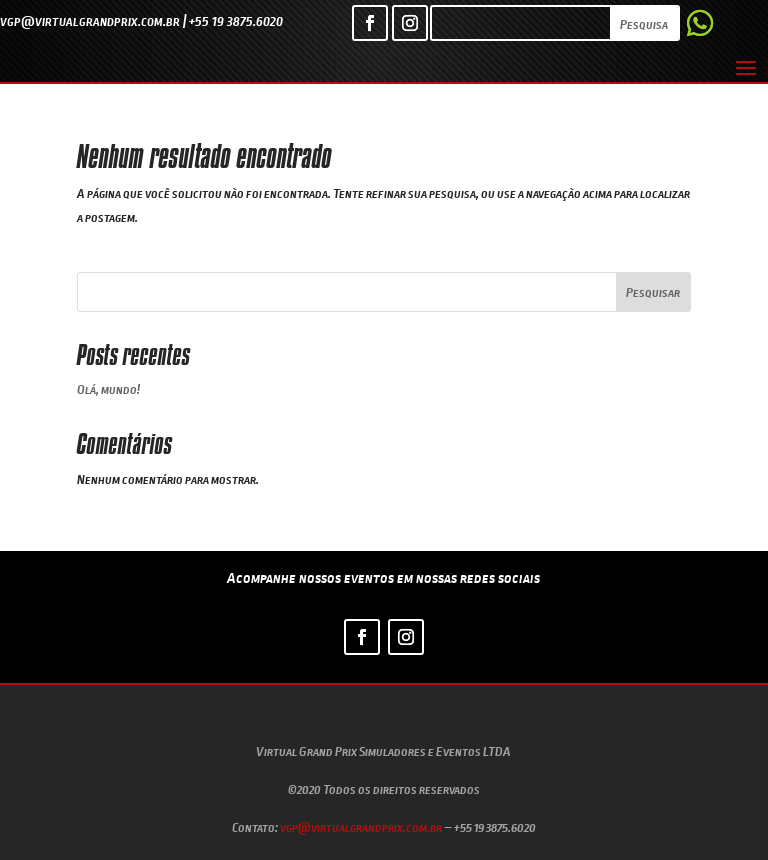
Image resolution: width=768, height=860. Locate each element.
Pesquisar (653, 292)
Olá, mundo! (108, 389)
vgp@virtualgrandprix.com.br (361, 827)
